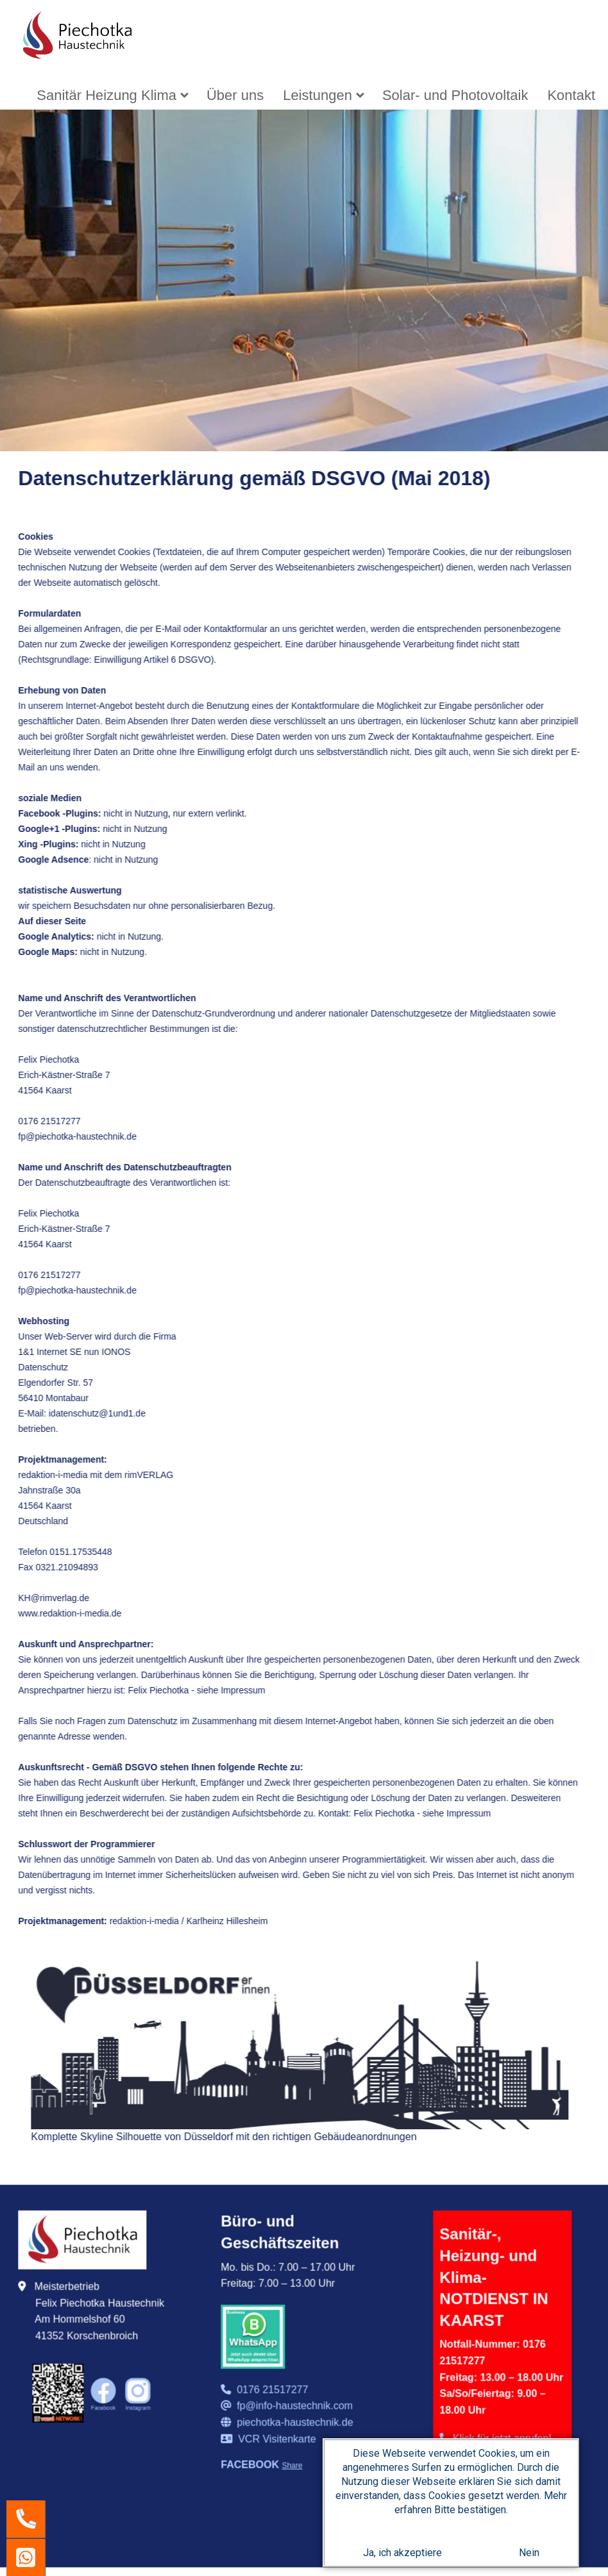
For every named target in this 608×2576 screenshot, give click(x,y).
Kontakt (571, 95)
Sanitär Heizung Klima (106, 95)
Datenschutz (469, 2365)
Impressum (466, 2345)
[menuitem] (112, 95)
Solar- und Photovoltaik (455, 95)
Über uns (235, 95)
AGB (520, 2345)
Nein (529, 2555)
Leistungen (317, 95)
